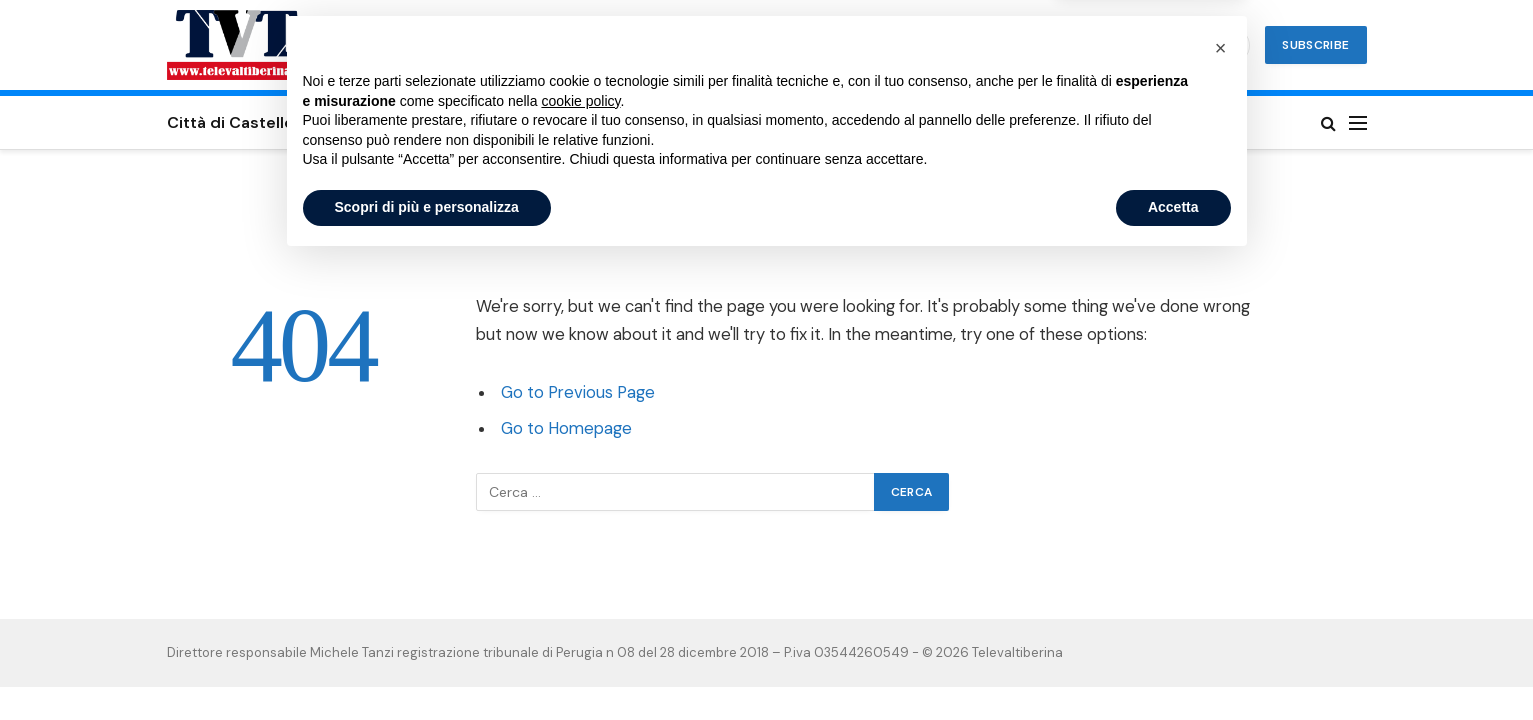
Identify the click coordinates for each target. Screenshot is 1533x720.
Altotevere (747, 122)
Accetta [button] (1173, 665)
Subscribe (1315, 45)
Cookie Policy (991, 122)
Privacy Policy (1130, 122)
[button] (1221, 506)
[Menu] (1358, 122)
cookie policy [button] (580, 559)
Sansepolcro (375, 122)
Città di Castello (230, 122)
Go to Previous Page (578, 392)
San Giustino (507, 122)
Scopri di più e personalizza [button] (427, 665)
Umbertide (864, 122)
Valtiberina (631, 122)
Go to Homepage (566, 428)
